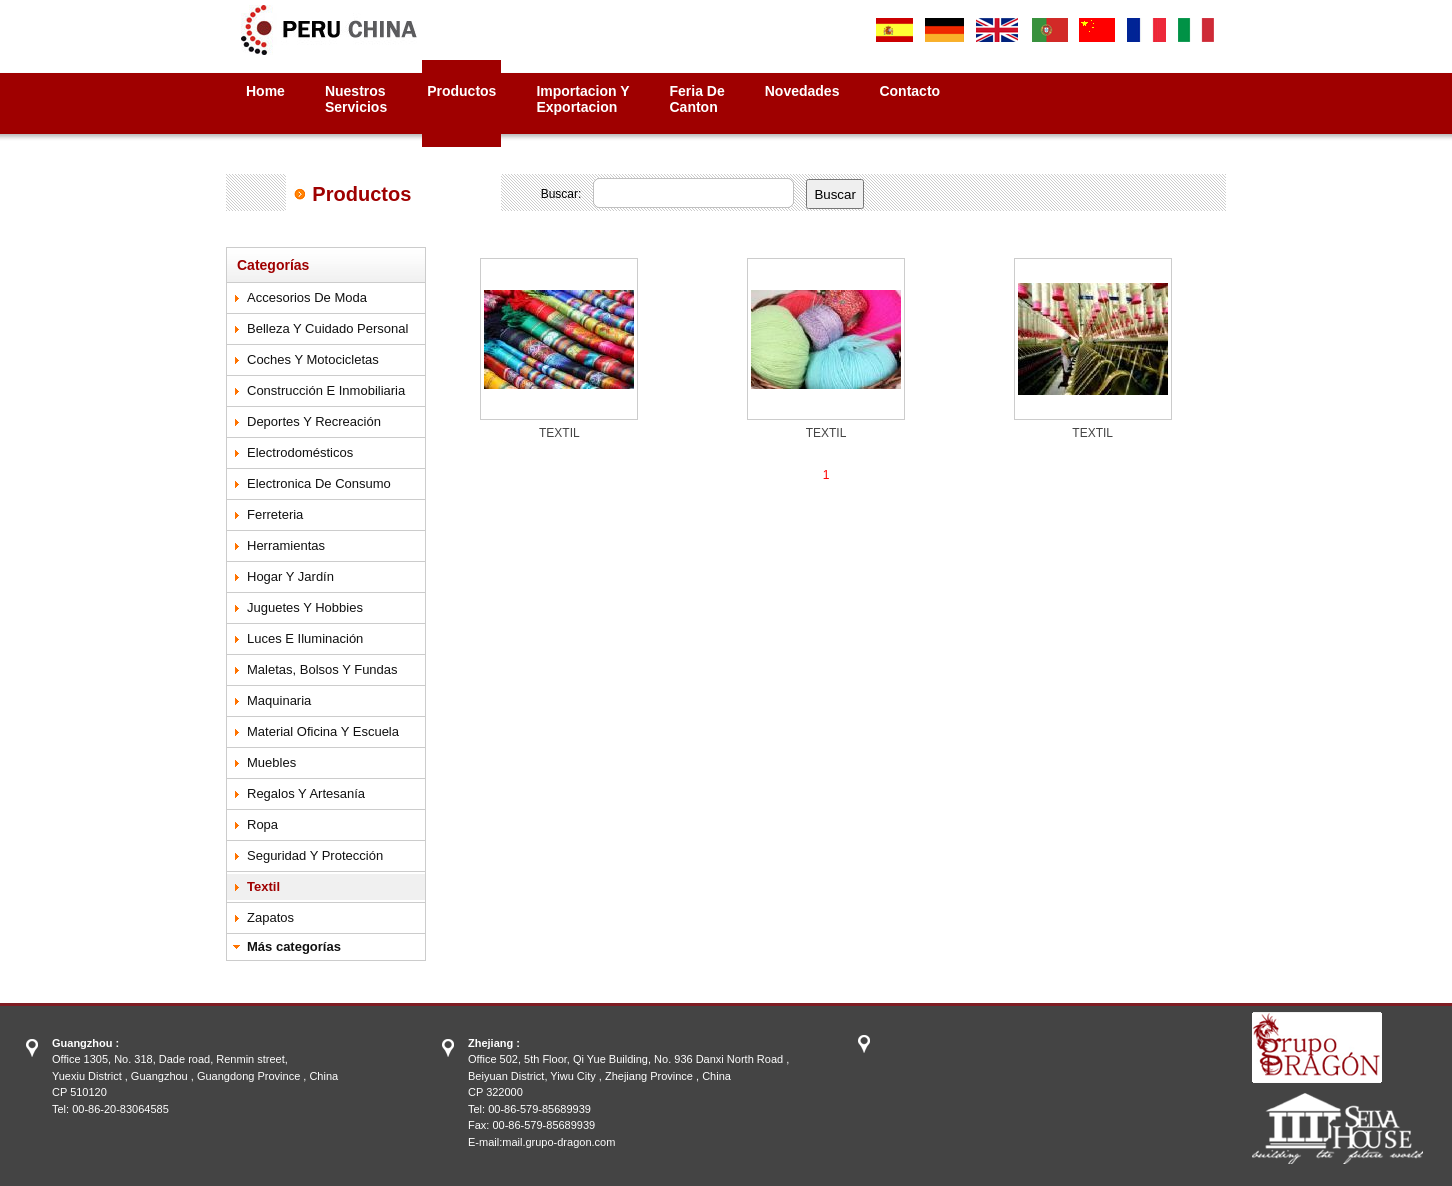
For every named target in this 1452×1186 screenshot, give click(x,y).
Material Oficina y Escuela (323, 731)
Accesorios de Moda (307, 297)
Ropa (262, 824)
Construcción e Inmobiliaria (326, 390)
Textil (263, 886)
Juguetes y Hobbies (305, 607)
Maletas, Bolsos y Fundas (322, 669)
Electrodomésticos (300, 452)
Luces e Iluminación (305, 638)
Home (265, 91)
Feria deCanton (697, 99)
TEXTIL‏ (559, 433)
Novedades (802, 91)
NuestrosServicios (356, 99)
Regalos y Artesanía (306, 793)
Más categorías (294, 946)
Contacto (909, 91)
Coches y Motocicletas (313, 359)
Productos (461, 91)
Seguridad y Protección (315, 855)
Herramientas (286, 545)
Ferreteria (275, 514)
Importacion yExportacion (582, 99)
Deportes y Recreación (314, 421)
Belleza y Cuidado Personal (327, 328)
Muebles (271, 762)
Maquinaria (279, 700)
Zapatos (270, 917)
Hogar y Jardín (290, 576)
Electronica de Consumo (319, 483)
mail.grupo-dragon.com (558, 1142)
